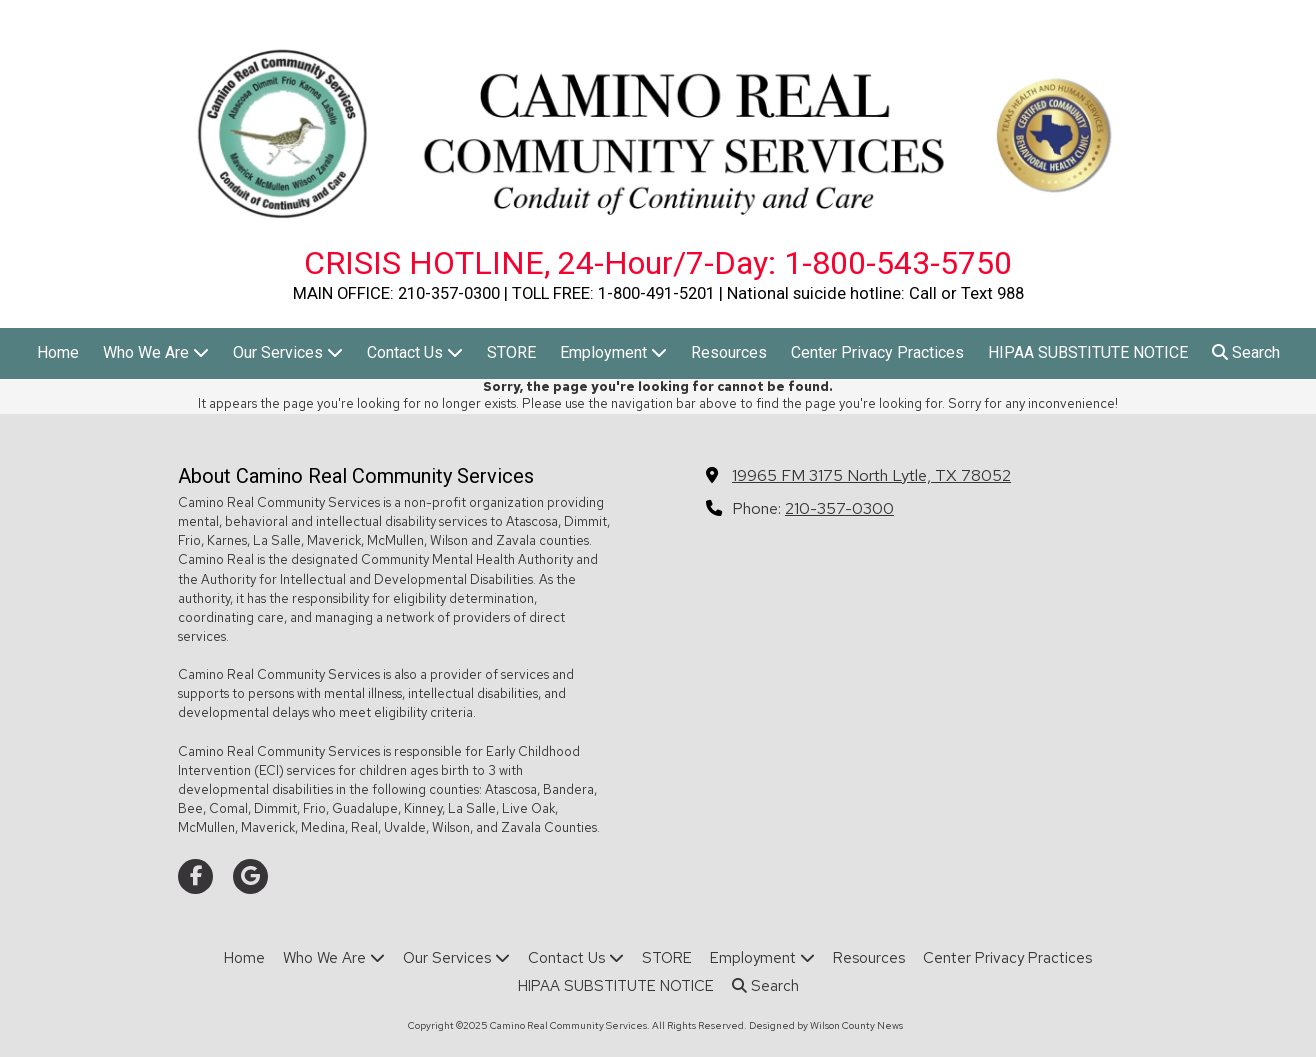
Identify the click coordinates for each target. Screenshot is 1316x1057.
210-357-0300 (839, 508)
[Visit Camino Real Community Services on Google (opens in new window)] (250, 876)
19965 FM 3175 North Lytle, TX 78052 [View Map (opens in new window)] (871, 475)
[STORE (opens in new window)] (511, 353)
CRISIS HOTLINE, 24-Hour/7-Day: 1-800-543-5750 (658, 263)
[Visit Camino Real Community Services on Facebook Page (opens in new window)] (195, 876)
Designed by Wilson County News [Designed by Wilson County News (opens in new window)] (826, 1025)
